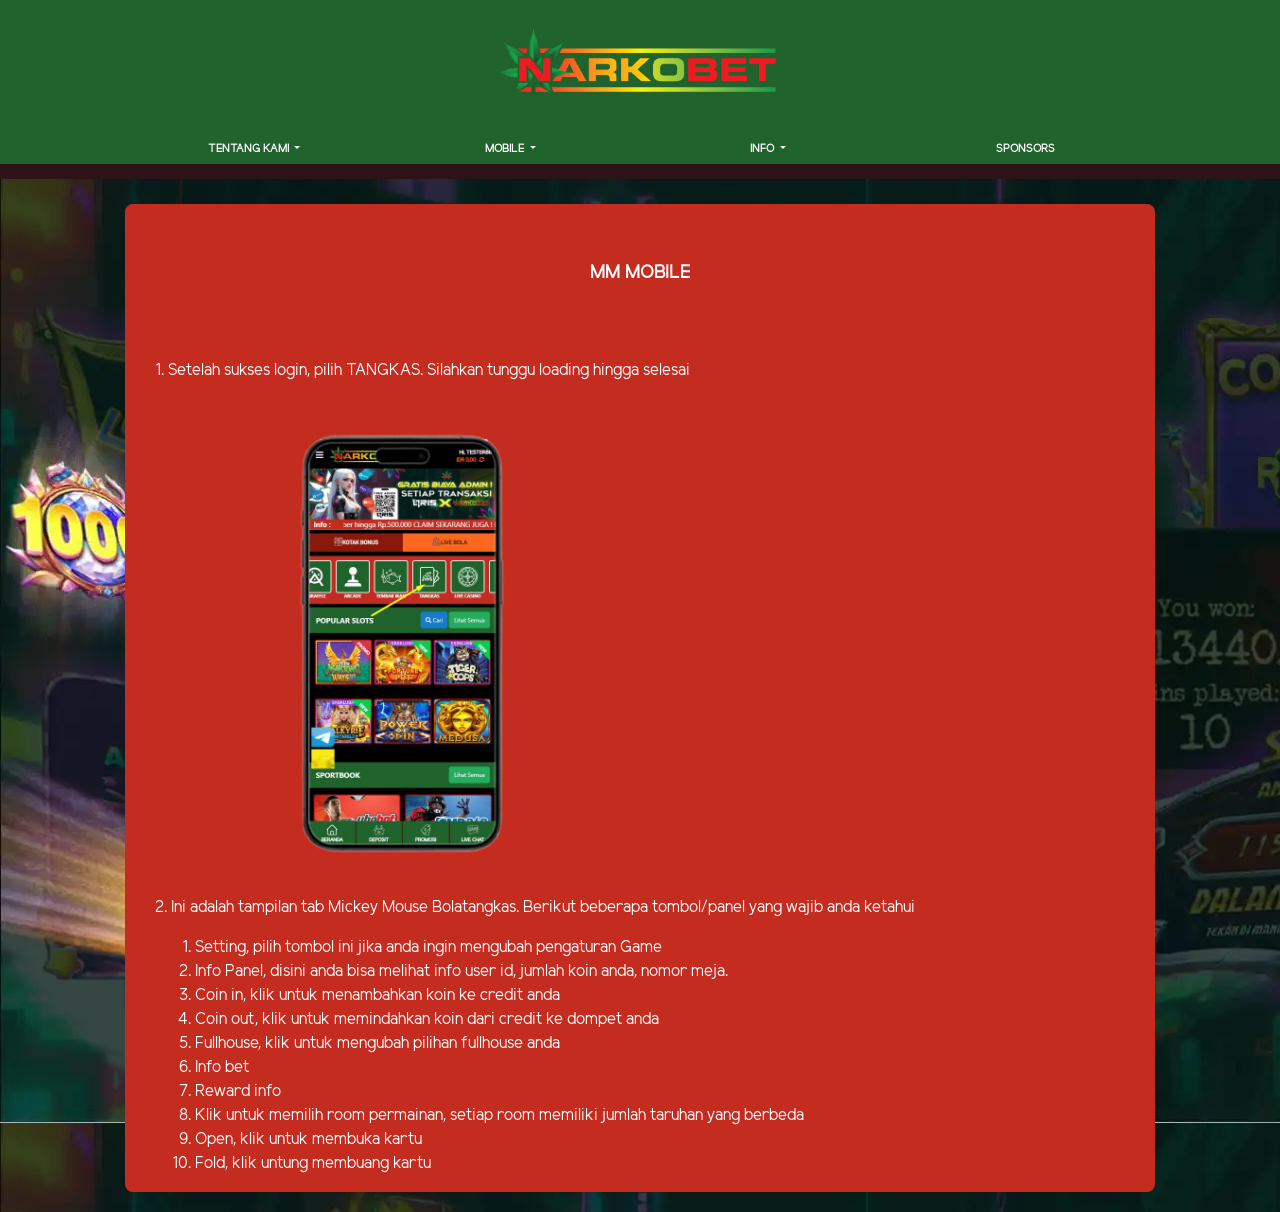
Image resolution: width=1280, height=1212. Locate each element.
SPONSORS (1025, 149)
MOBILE (506, 149)
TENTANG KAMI (250, 149)
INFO (763, 149)
